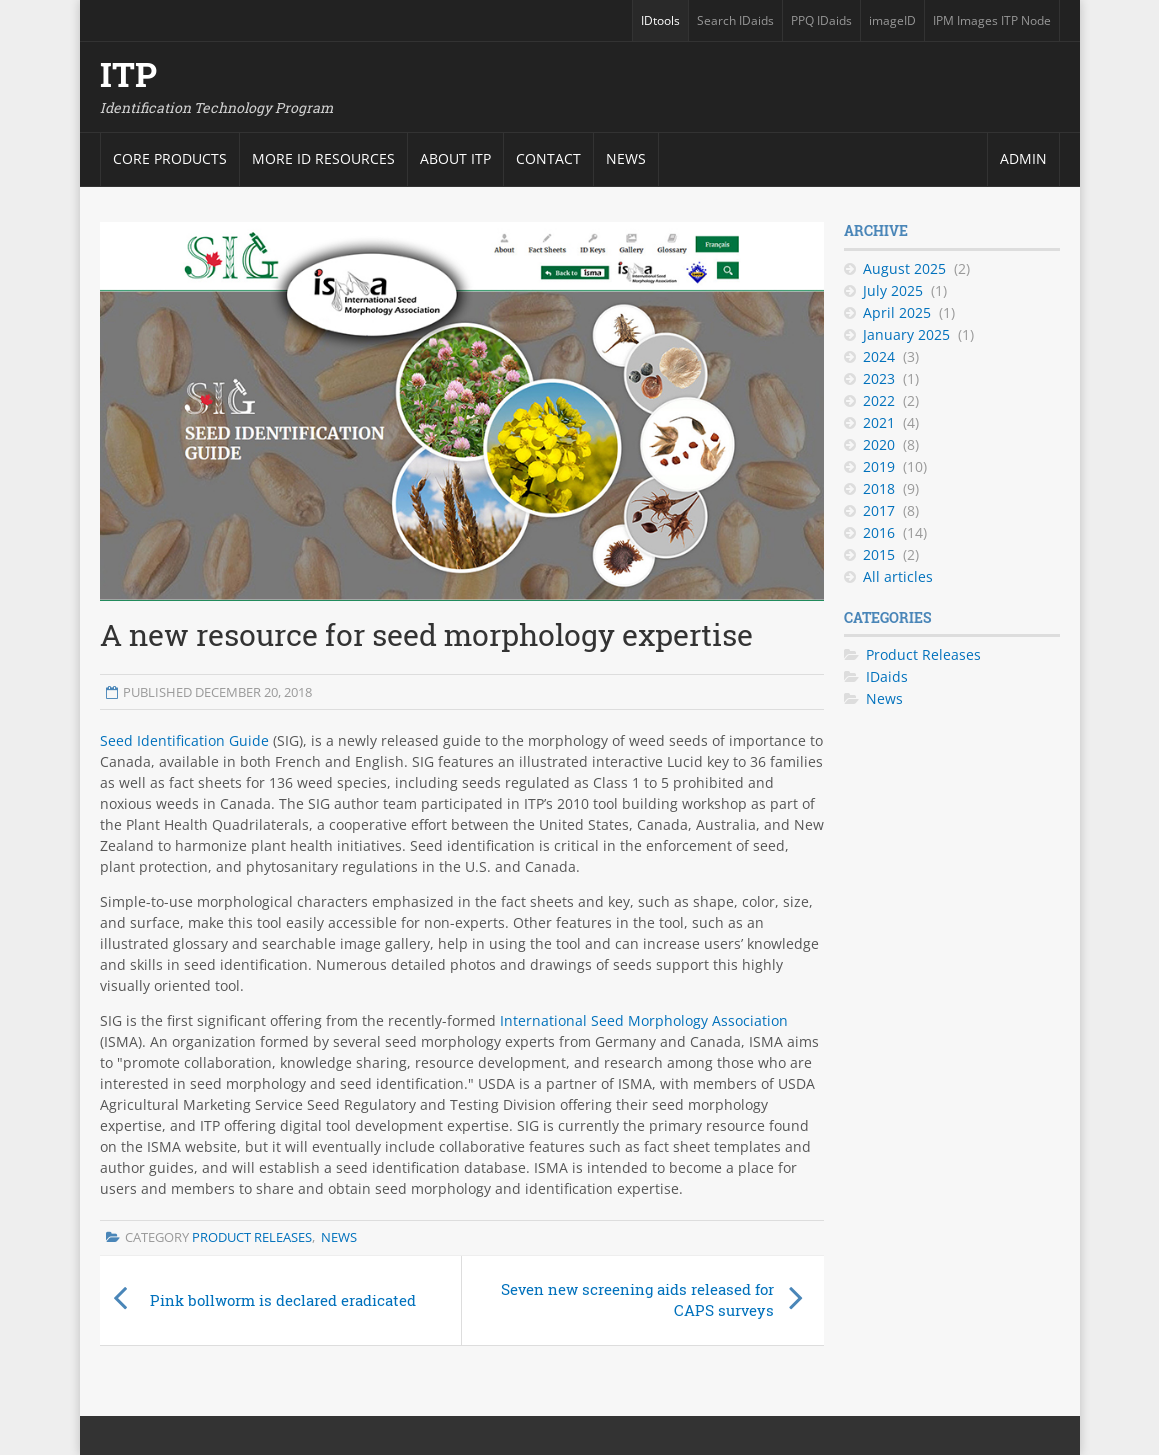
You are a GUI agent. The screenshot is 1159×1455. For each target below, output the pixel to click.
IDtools (660, 20)
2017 (879, 510)
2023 (879, 378)
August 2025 (904, 268)
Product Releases (252, 1237)
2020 (879, 444)
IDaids (887, 676)
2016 (879, 532)
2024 (879, 356)
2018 (879, 488)
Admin (1023, 158)
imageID (892, 20)
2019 (879, 466)
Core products (170, 158)
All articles (898, 576)
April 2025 (897, 312)
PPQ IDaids (821, 20)
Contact (548, 158)
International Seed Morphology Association (644, 1020)
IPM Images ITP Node (992, 20)
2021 (879, 422)
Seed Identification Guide (184, 740)
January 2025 (906, 334)
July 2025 (893, 290)
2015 (879, 554)
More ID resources (323, 158)
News (626, 158)
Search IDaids (735, 20)
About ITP (455, 158)
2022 (879, 400)
